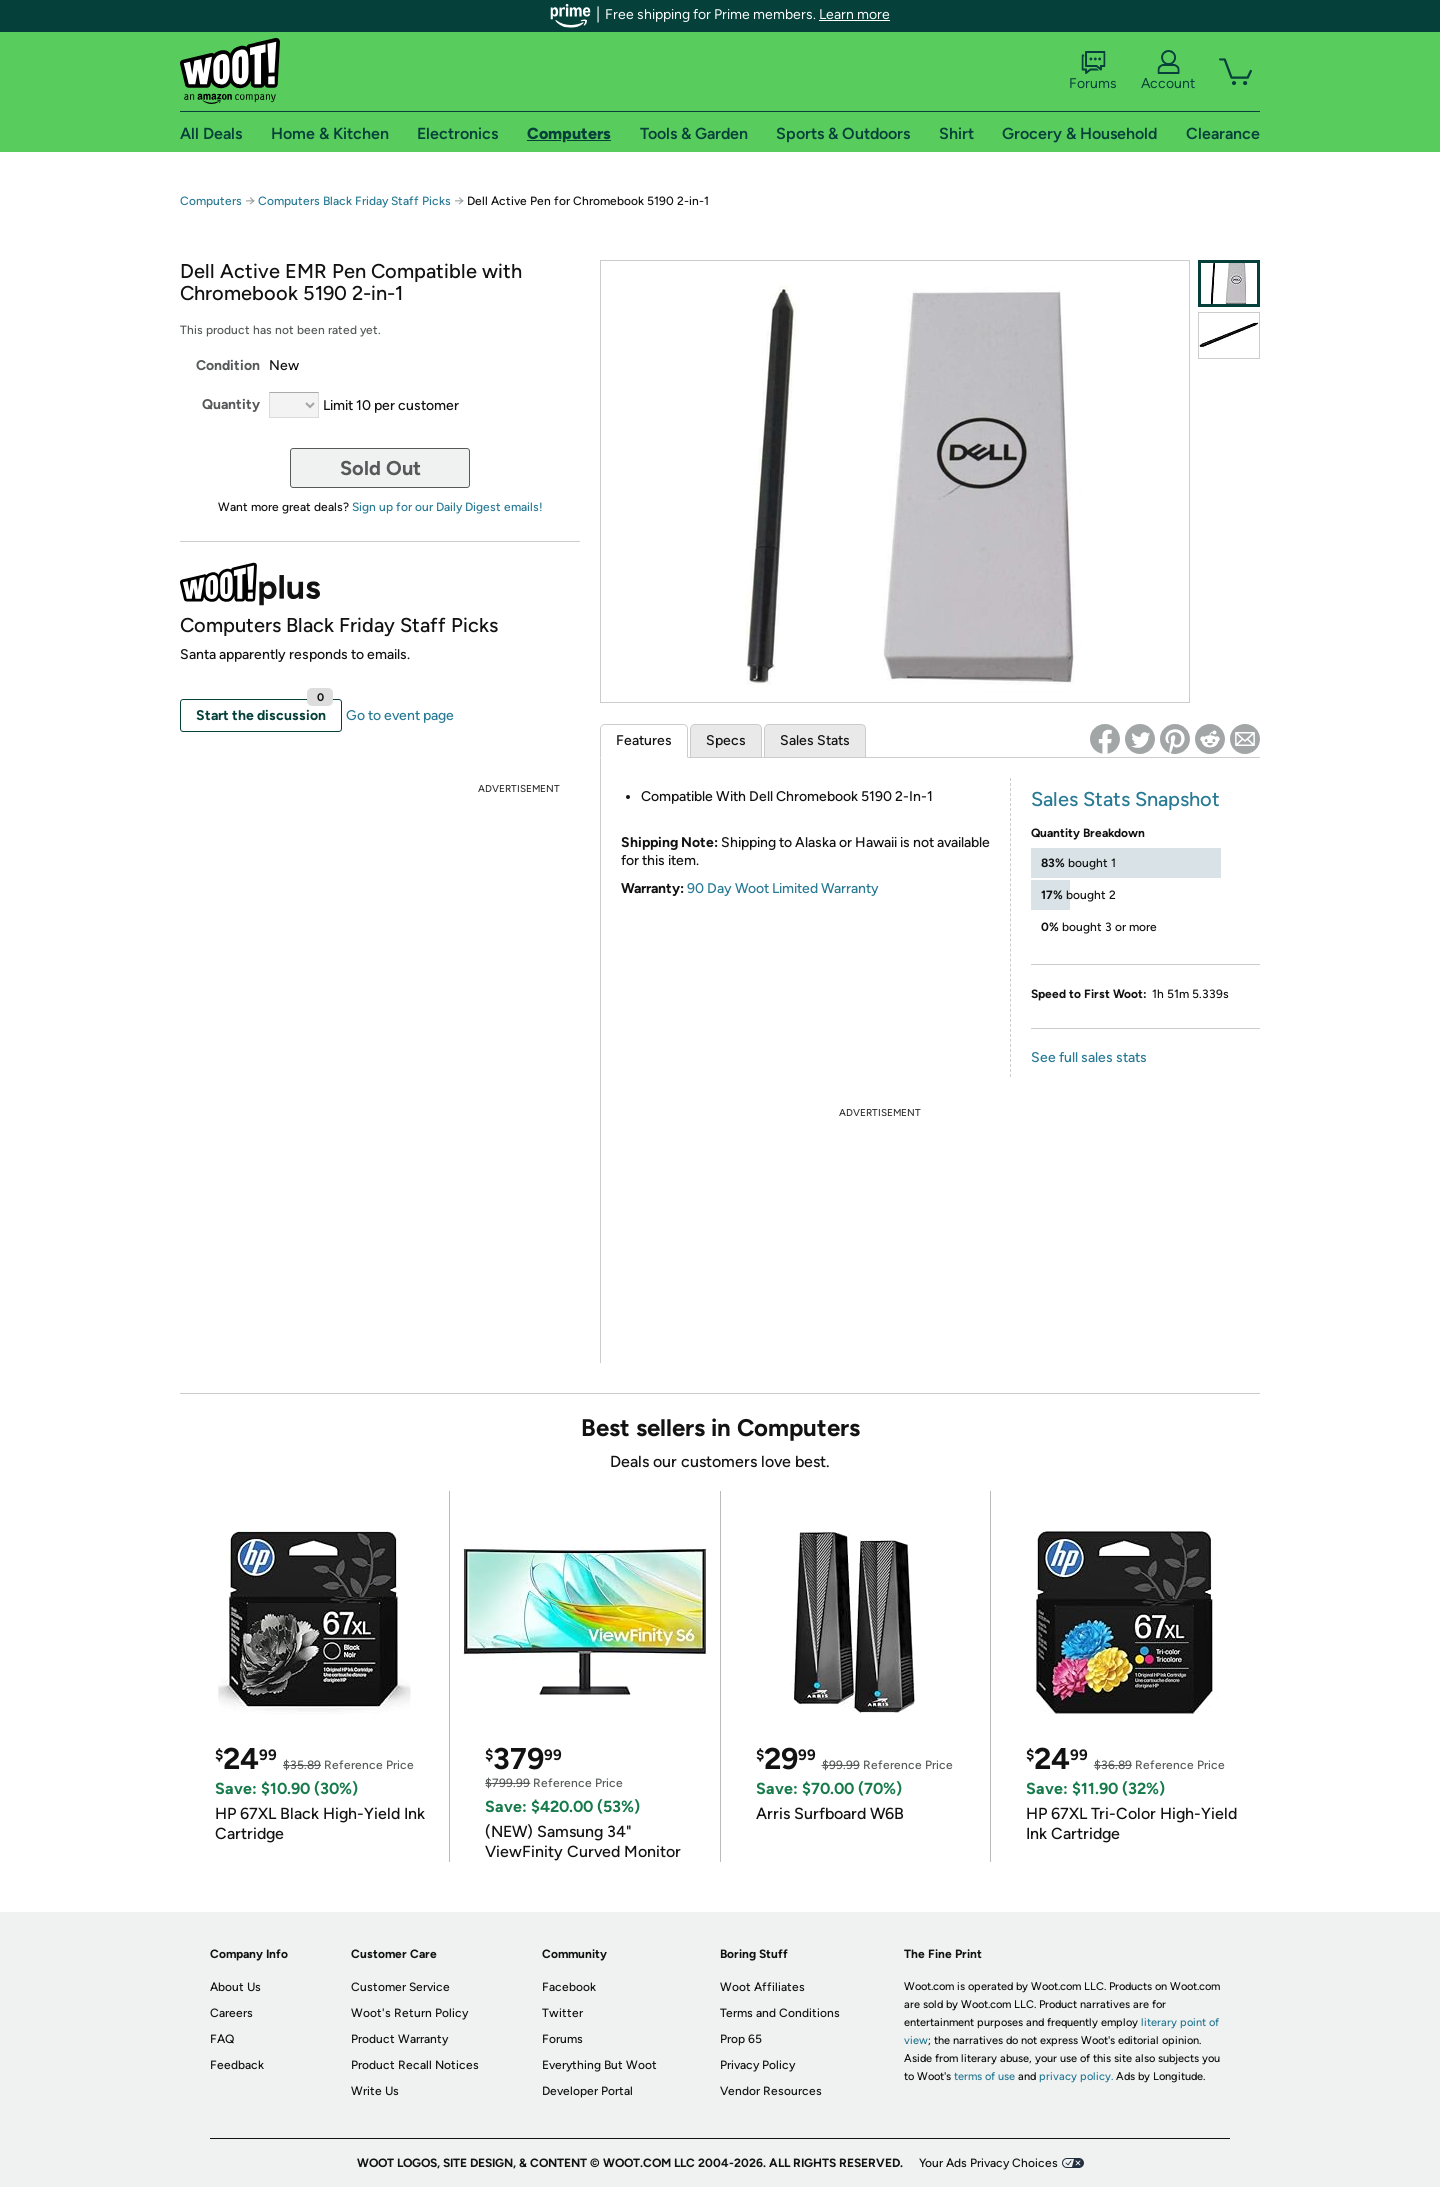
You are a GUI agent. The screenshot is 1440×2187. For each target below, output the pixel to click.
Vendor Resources (771, 2091)
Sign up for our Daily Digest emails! (447, 507)
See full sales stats (1089, 1057)
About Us (235, 1987)
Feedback (237, 2065)
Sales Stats (815, 740)
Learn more (854, 14)
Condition (228, 365)
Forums (1093, 71)
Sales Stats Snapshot (1125, 799)
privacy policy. (1076, 2076)
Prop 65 (741, 2039)
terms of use (984, 2076)
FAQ (222, 2039)
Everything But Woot (599, 2065)
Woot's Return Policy (409, 2013)
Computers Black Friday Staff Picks (354, 201)
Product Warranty (399, 2039)
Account (1168, 71)
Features (644, 740)
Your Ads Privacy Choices (988, 2163)
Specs (726, 740)
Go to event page (400, 715)
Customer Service (400, 1987)
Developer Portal (587, 2091)
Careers (231, 2013)
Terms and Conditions (780, 2013)
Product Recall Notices (415, 2065)
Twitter (562, 2013)
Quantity (231, 404)
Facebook (569, 1987)
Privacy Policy (757, 2065)
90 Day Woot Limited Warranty (783, 888)
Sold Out (380, 468)
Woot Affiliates (762, 1987)
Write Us (375, 2091)
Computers (211, 201)
